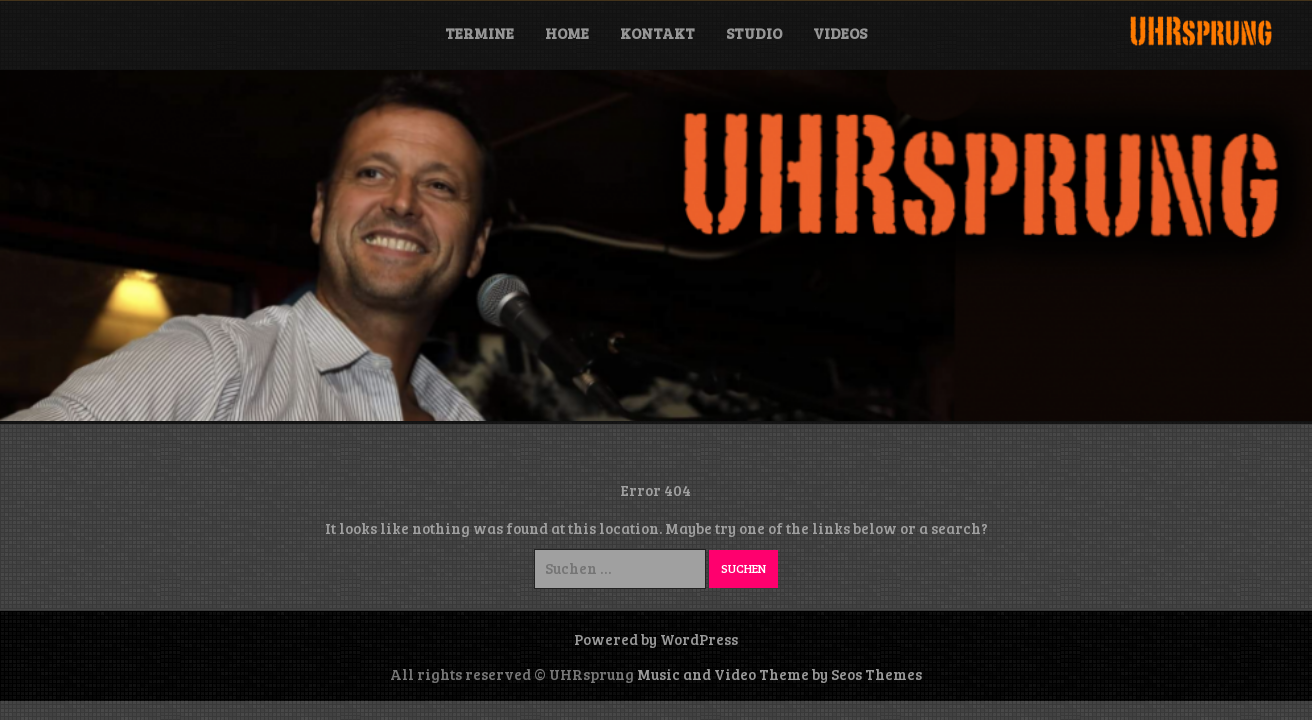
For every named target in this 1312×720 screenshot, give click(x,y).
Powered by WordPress (656, 639)
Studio (754, 33)
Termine (479, 33)
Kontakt (657, 33)
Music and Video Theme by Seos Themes (779, 674)
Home (567, 33)
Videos (840, 33)
